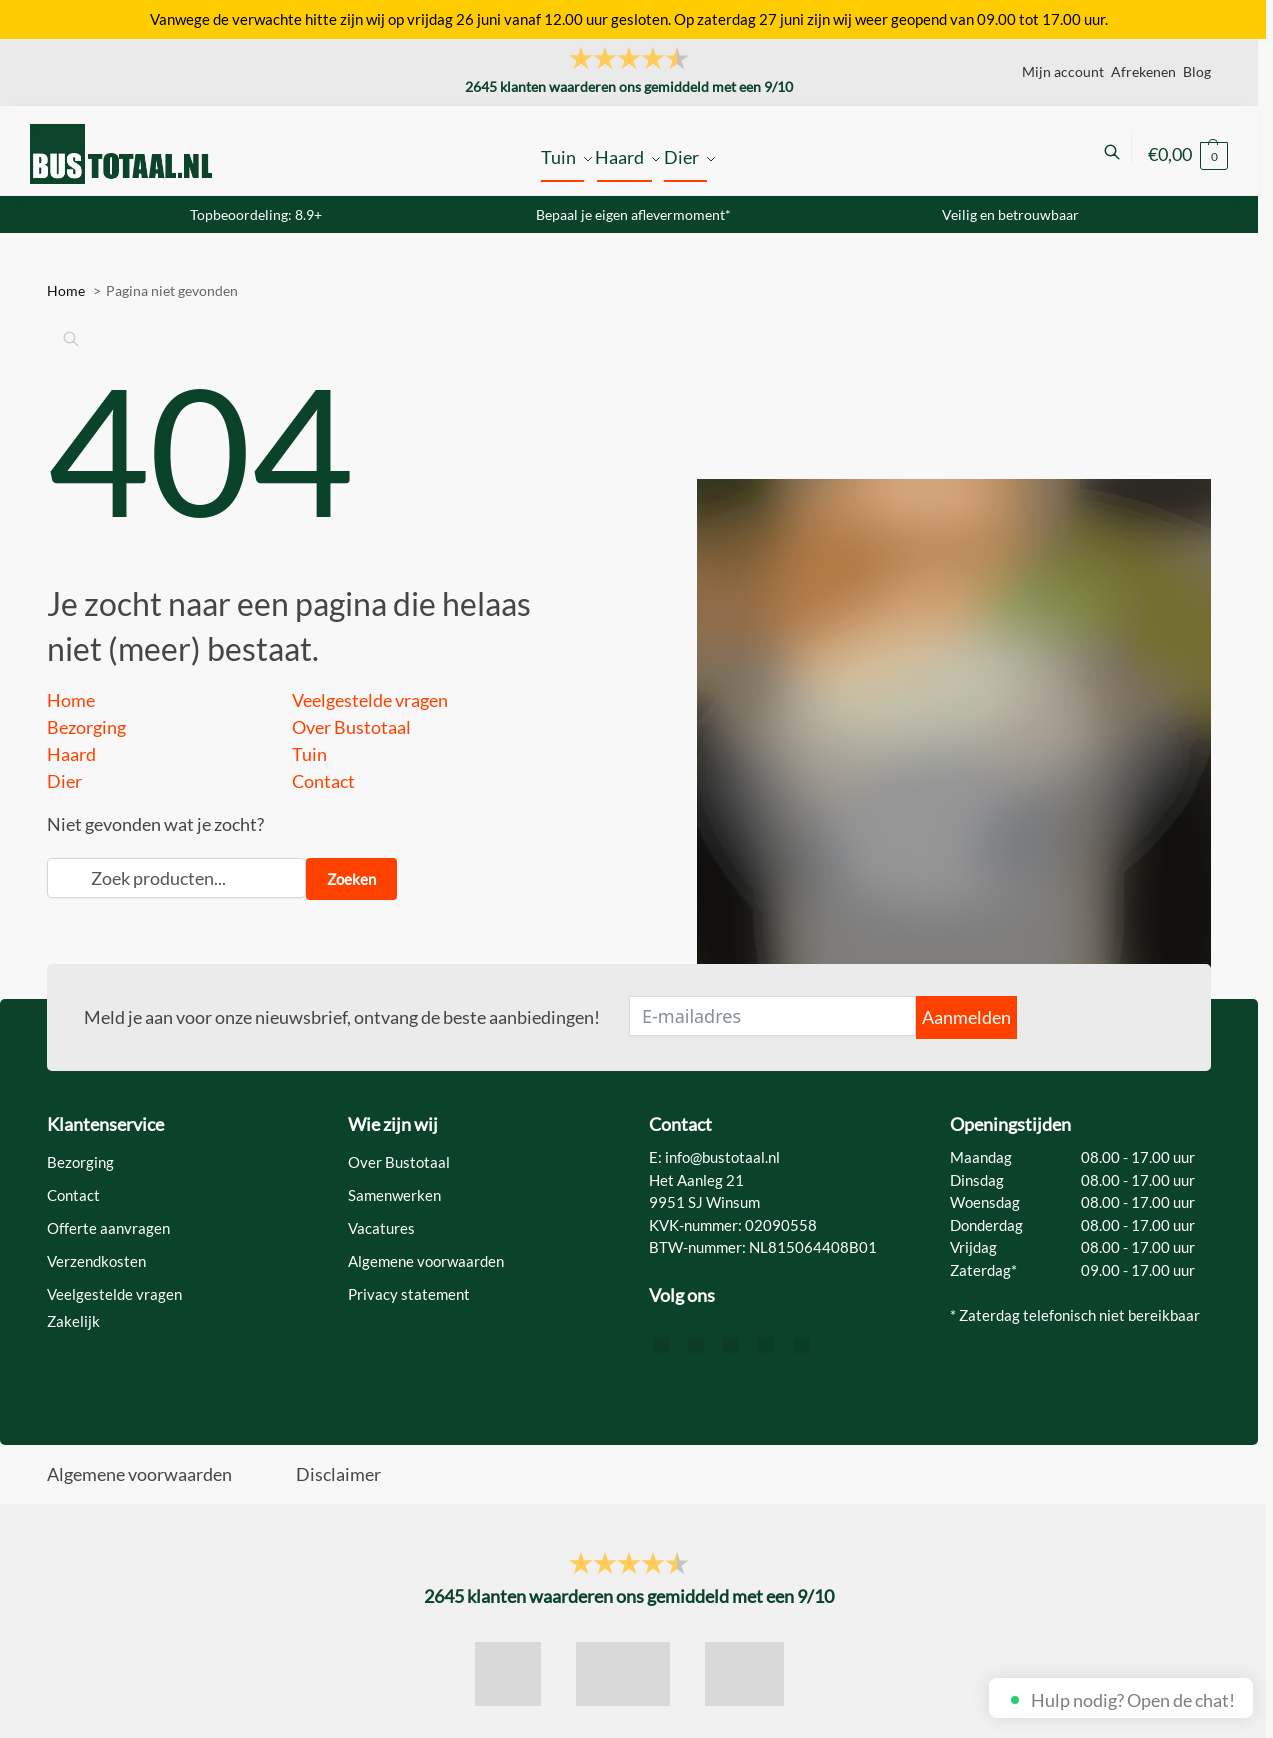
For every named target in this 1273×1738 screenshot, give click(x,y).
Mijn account (1063, 71)
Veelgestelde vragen (370, 700)
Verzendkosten (96, 1261)
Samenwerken (394, 1195)
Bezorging (86, 727)
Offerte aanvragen (108, 1228)
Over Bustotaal (351, 727)
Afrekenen (1143, 71)
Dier (64, 781)
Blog (1197, 71)
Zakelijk (73, 1321)
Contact (323, 781)
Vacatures (381, 1228)
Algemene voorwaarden (426, 1261)
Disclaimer (338, 1474)
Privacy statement (409, 1294)
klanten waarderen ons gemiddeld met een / (629, 86)
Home (71, 700)
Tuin (309, 754)
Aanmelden (966, 1017)
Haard (71, 754)
